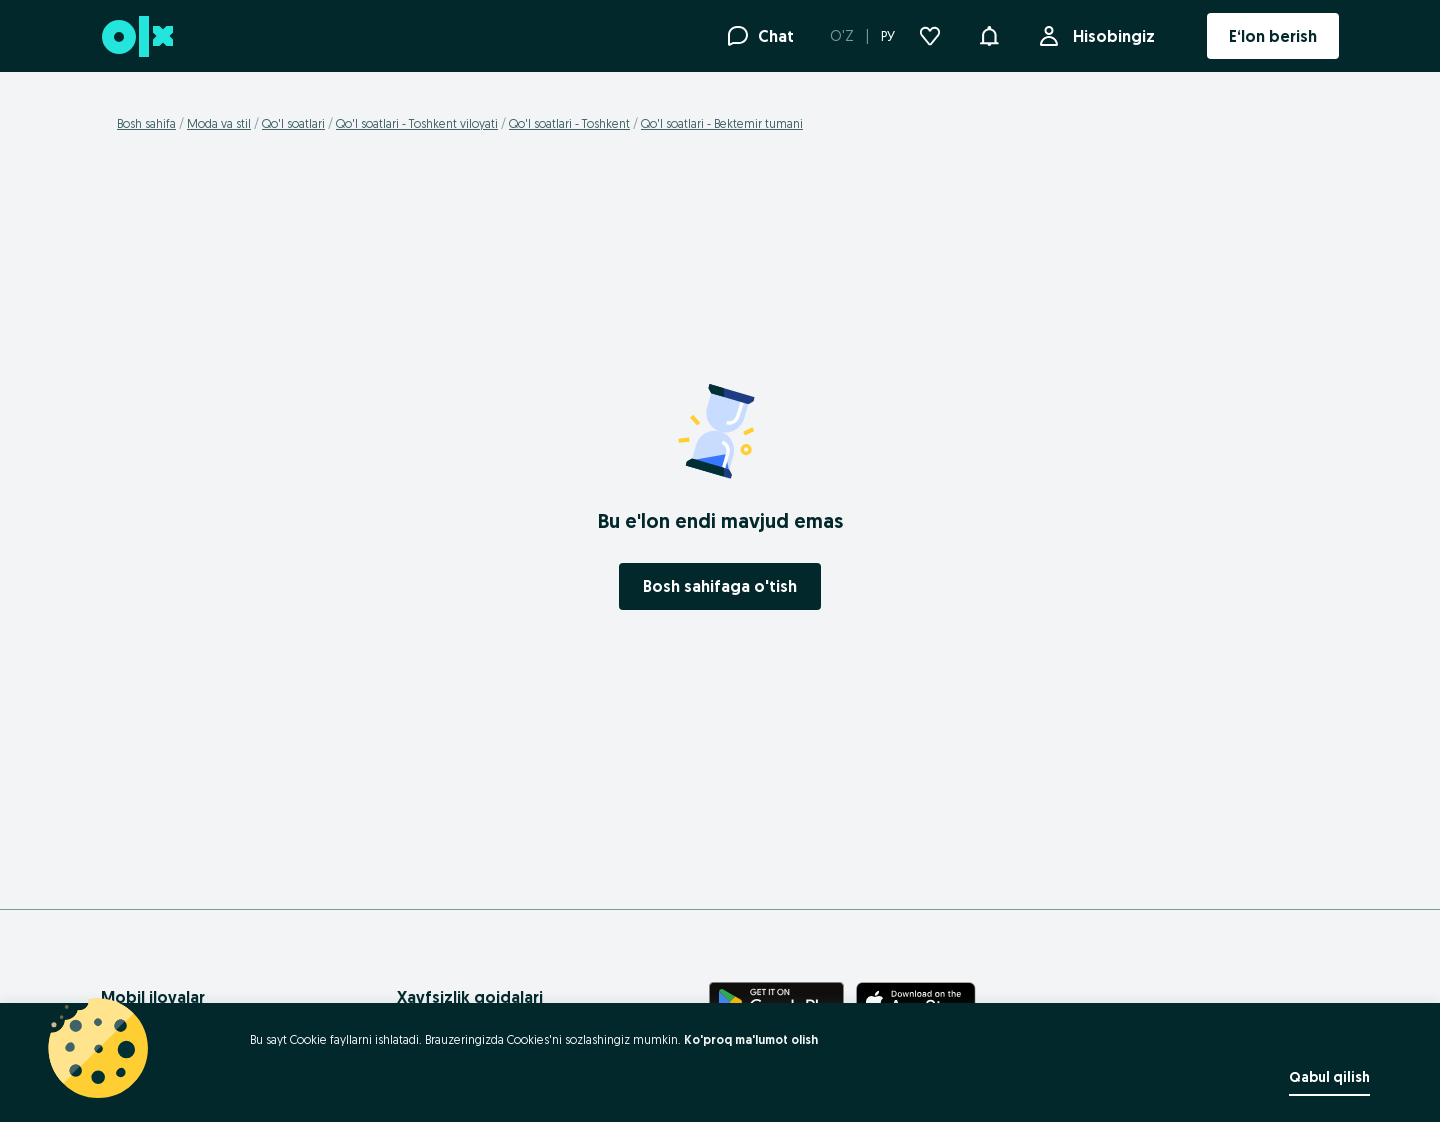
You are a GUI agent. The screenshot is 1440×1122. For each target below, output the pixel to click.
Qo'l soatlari (293, 123)
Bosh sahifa (146, 123)
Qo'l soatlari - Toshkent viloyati (417, 123)
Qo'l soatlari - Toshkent (569, 123)
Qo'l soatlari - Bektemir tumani (722, 123)
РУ (888, 36)
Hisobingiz (1110, 36)
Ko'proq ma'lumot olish (751, 1039)
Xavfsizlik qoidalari (470, 997)
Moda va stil (219, 123)
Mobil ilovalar (153, 997)
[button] (989, 34)
